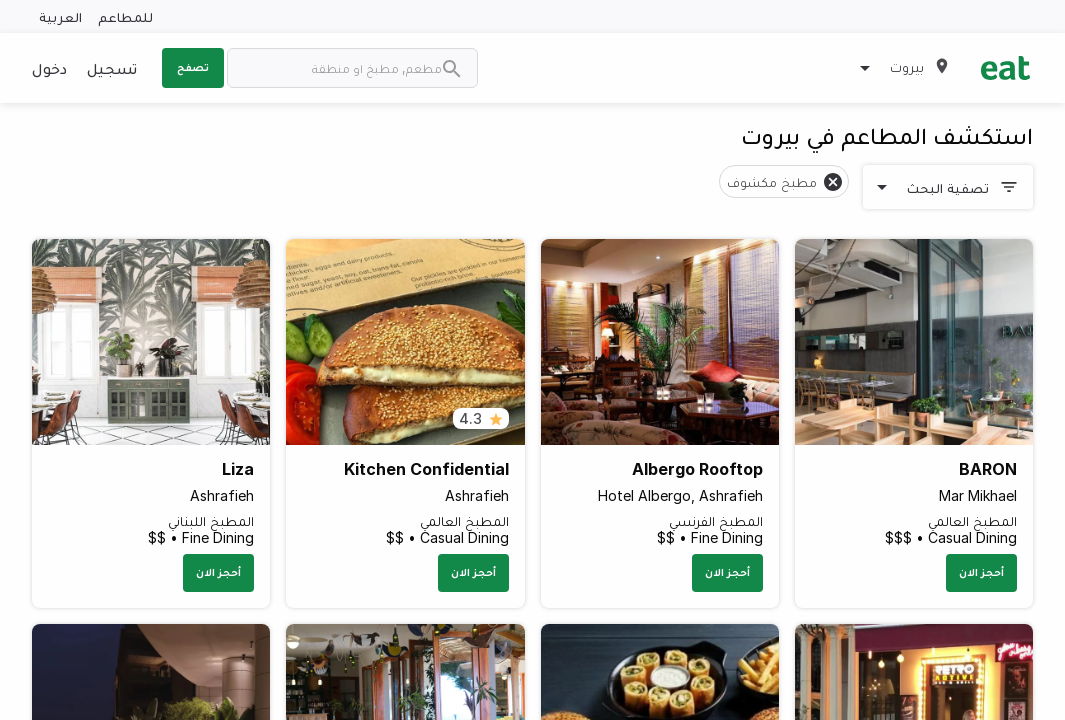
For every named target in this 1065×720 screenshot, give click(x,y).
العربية (60, 16)
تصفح (193, 67)
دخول (49, 68)
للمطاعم (125, 16)
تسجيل (112, 68)
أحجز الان (981, 572)
